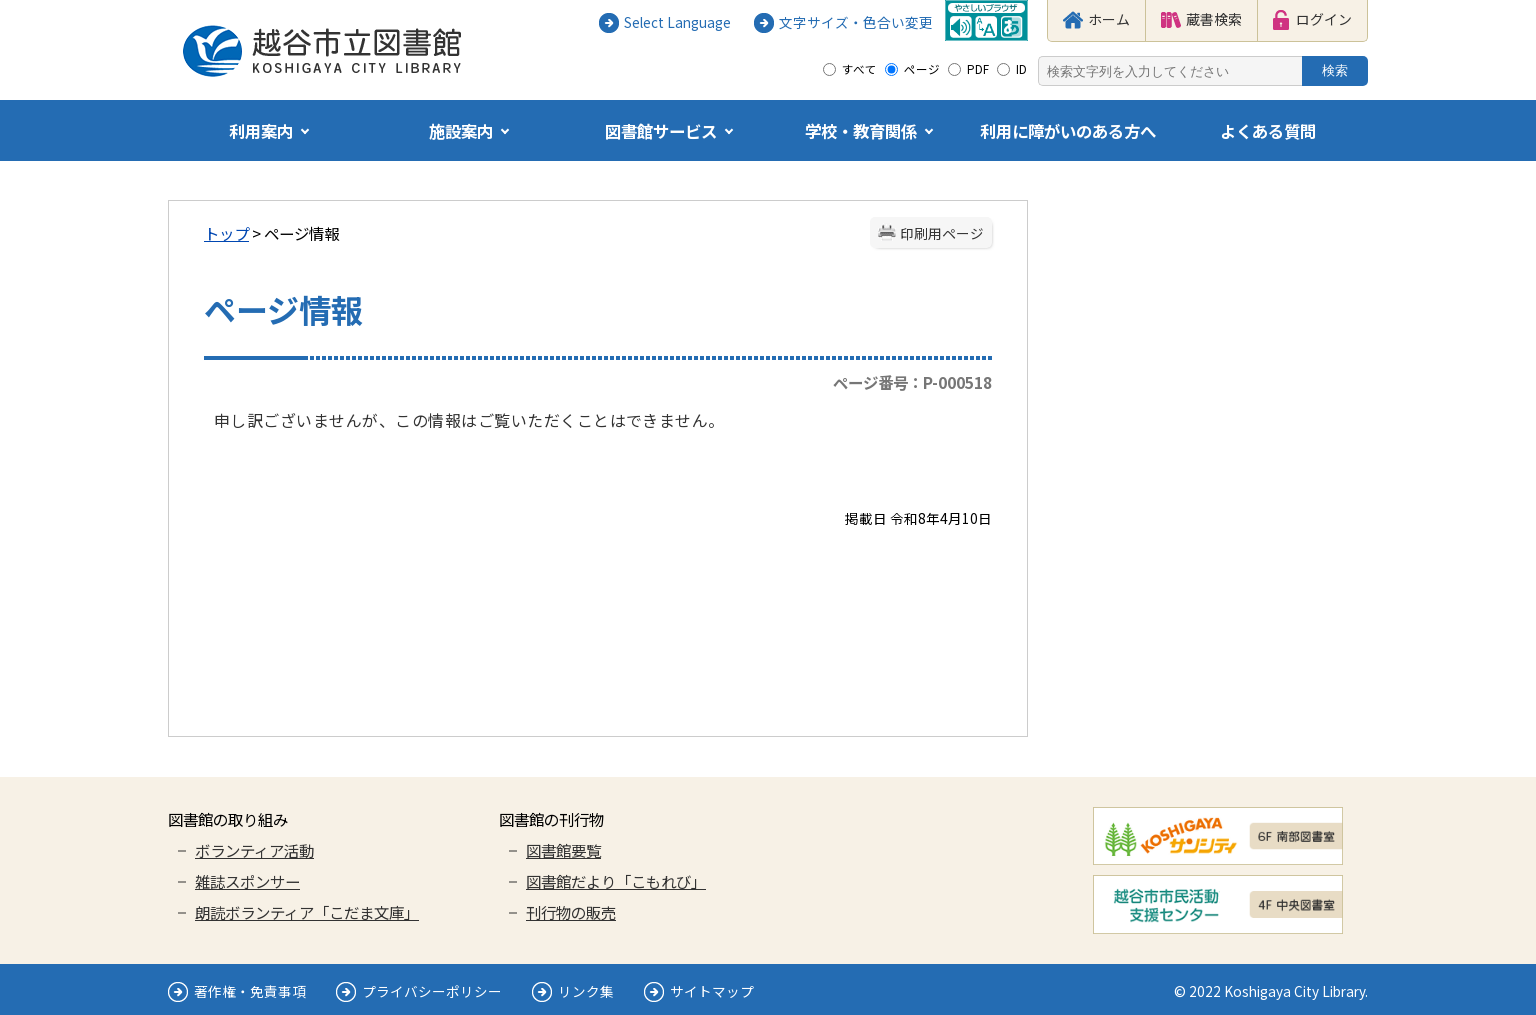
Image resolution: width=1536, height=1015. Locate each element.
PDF (978, 69)
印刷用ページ (942, 233)
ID (1021, 69)
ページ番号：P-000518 (912, 382)
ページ (922, 69)
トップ (226, 233)
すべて (859, 69)
